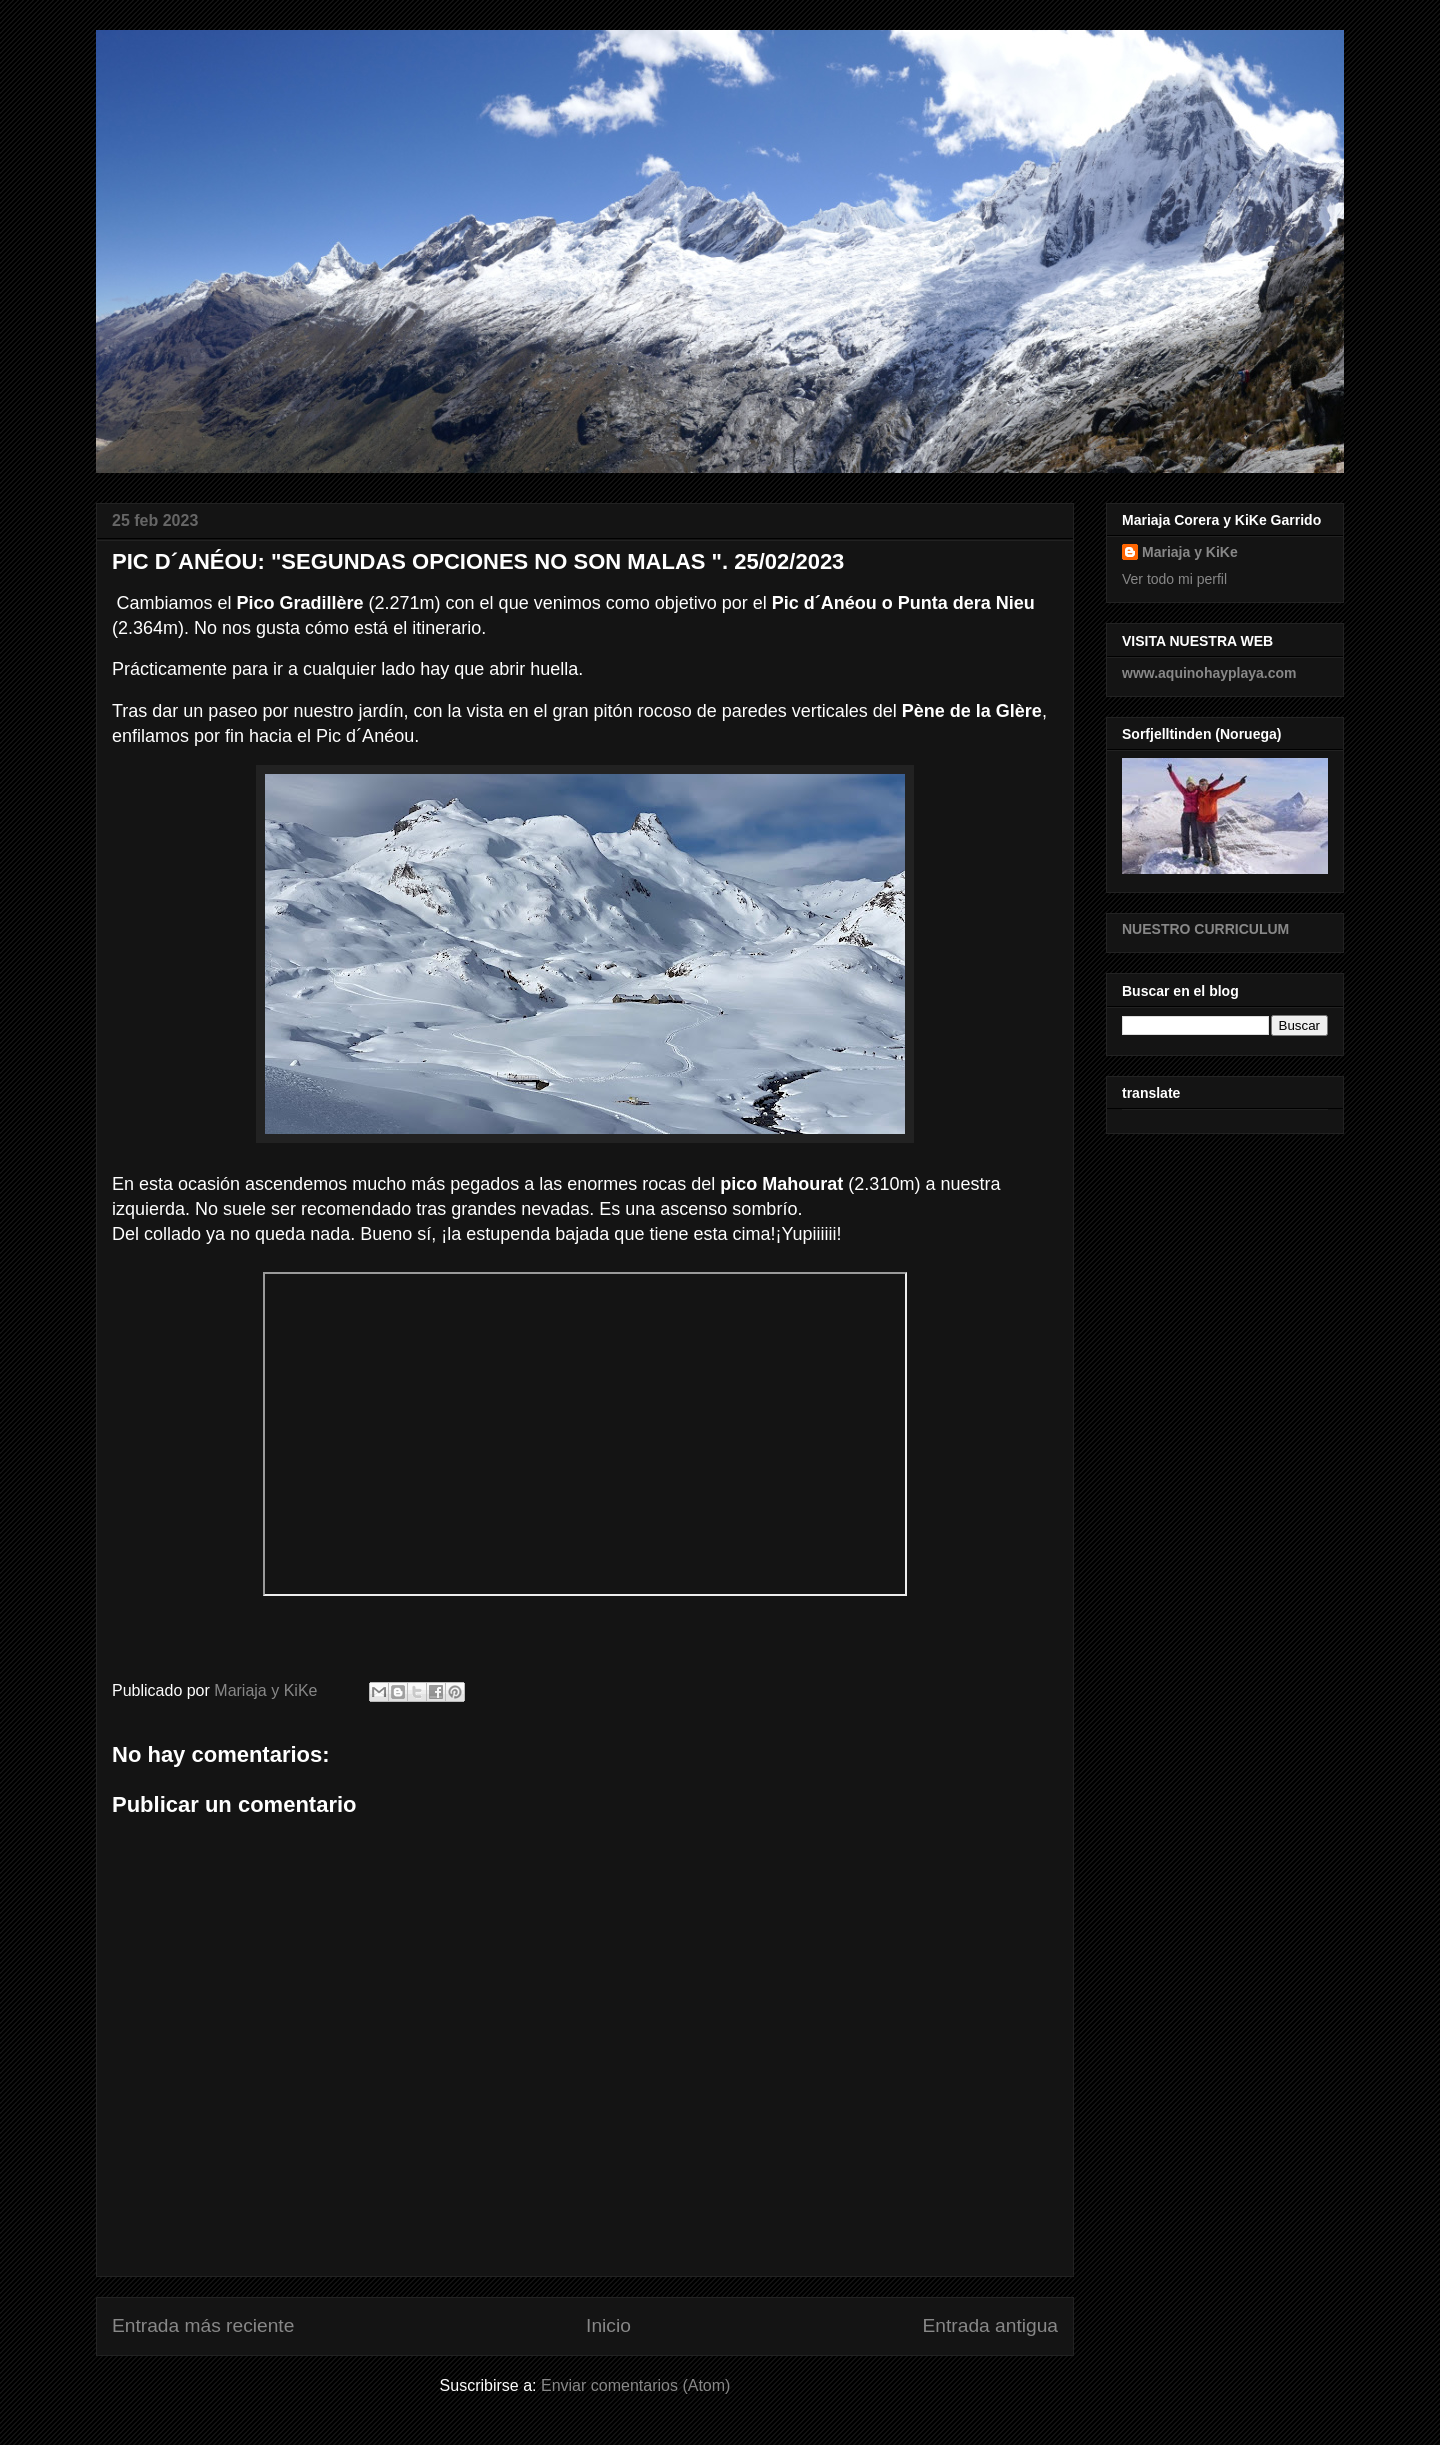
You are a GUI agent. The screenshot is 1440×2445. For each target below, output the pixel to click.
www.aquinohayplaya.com (1209, 673)
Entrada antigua (990, 2325)
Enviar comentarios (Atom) (635, 2385)
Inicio (608, 2325)
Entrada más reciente (203, 2325)
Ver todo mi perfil (1174, 579)
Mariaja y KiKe (1190, 552)
